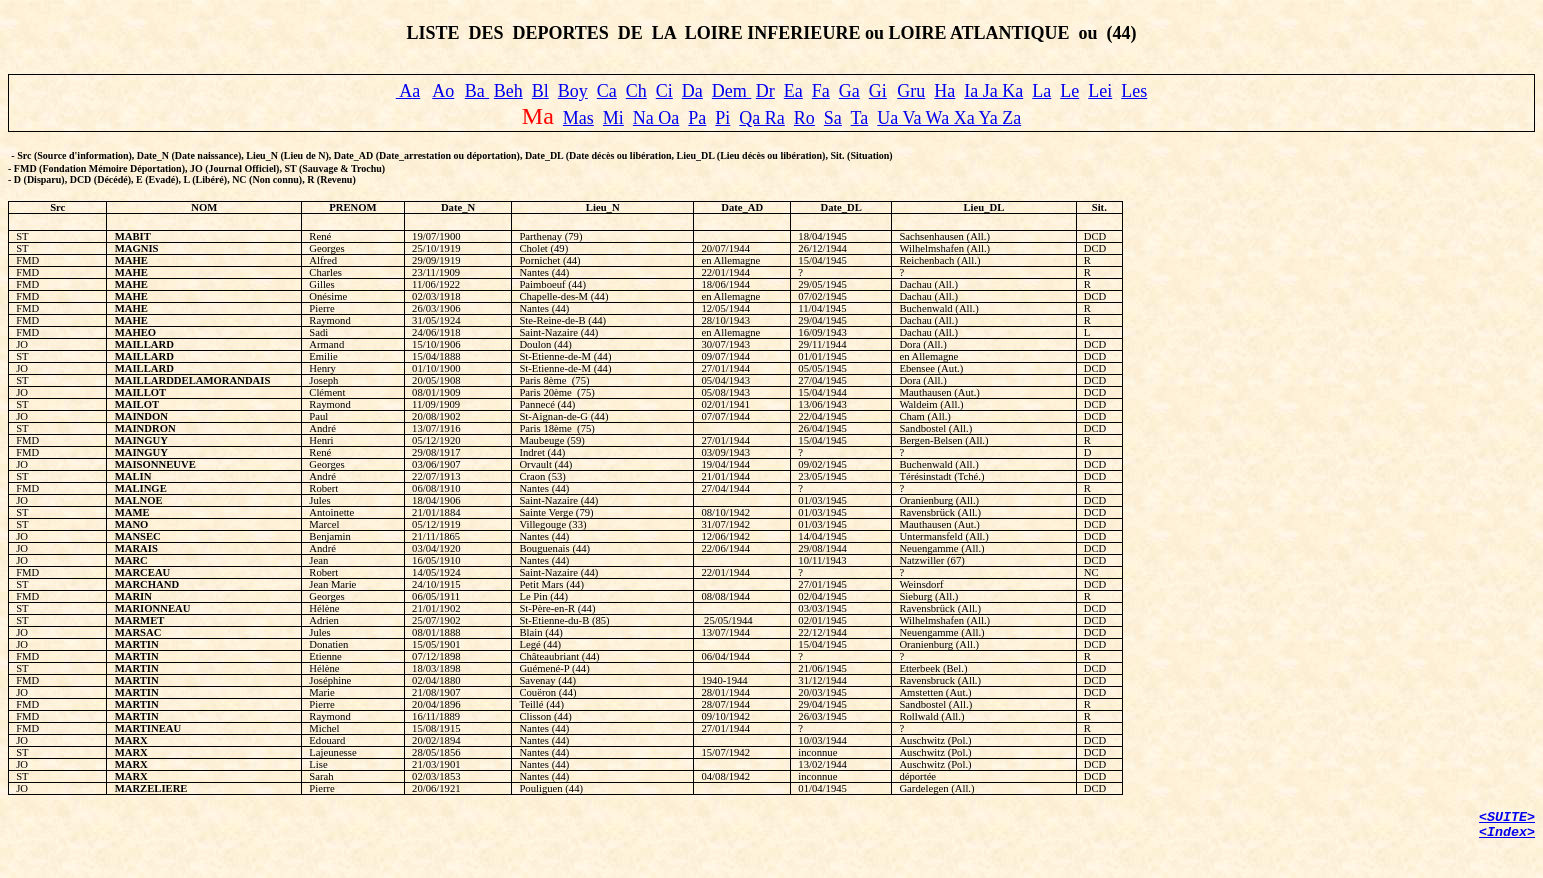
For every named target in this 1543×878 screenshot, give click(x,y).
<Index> (1507, 832)
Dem (732, 91)
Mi (613, 118)
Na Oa (656, 118)
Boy (573, 91)
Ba (477, 91)
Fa (821, 91)
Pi (722, 118)
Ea (793, 91)
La (1041, 91)
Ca (607, 91)
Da (692, 91)
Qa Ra (761, 118)
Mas (578, 118)
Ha (944, 91)
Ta (860, 118)
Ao (443, 91)
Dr (765, 91)
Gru (911, 91)
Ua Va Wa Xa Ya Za (949, 118)
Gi (878, 91)
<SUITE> (1507, 817)
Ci (664, 91)
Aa (408, 91)
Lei (1100, 91)
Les (1134, 91)
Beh (508, 91)
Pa (697, 118)
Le (1069, 91)
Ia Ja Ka (993, 91)
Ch (636, 91)
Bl (540, 91)
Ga (849, 91)
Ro (804, 118)
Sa (833, 118)
